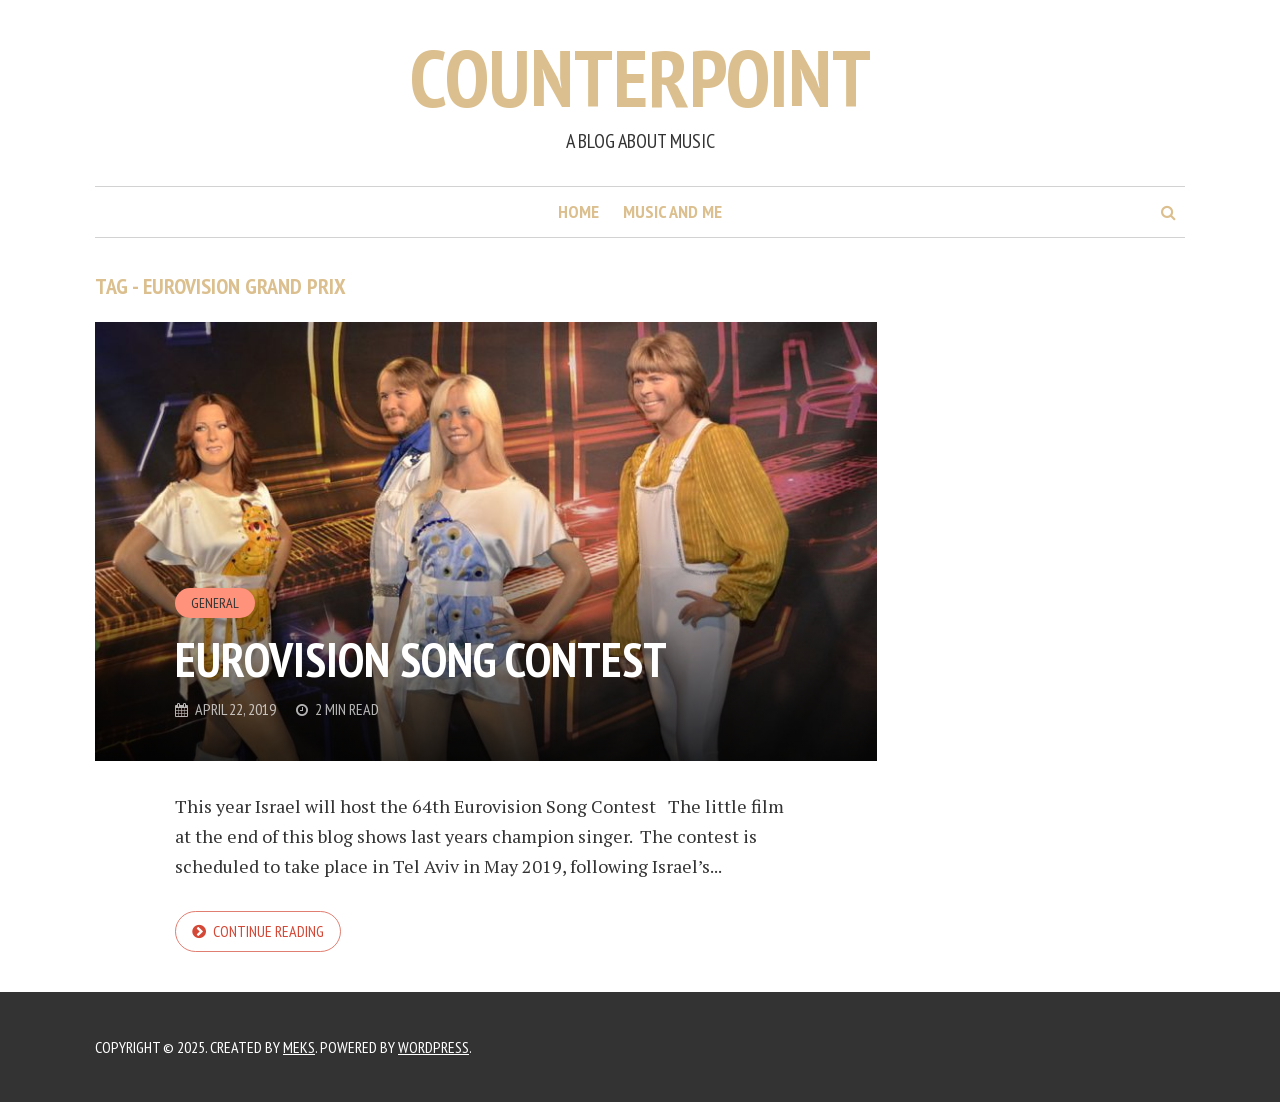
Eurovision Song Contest (421, 659)
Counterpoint (640, 77)
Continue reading (268, 931)
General (215, 603)
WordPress (433, 1047)
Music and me (672, 211)
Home (578, 211)
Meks (299, 1047)
